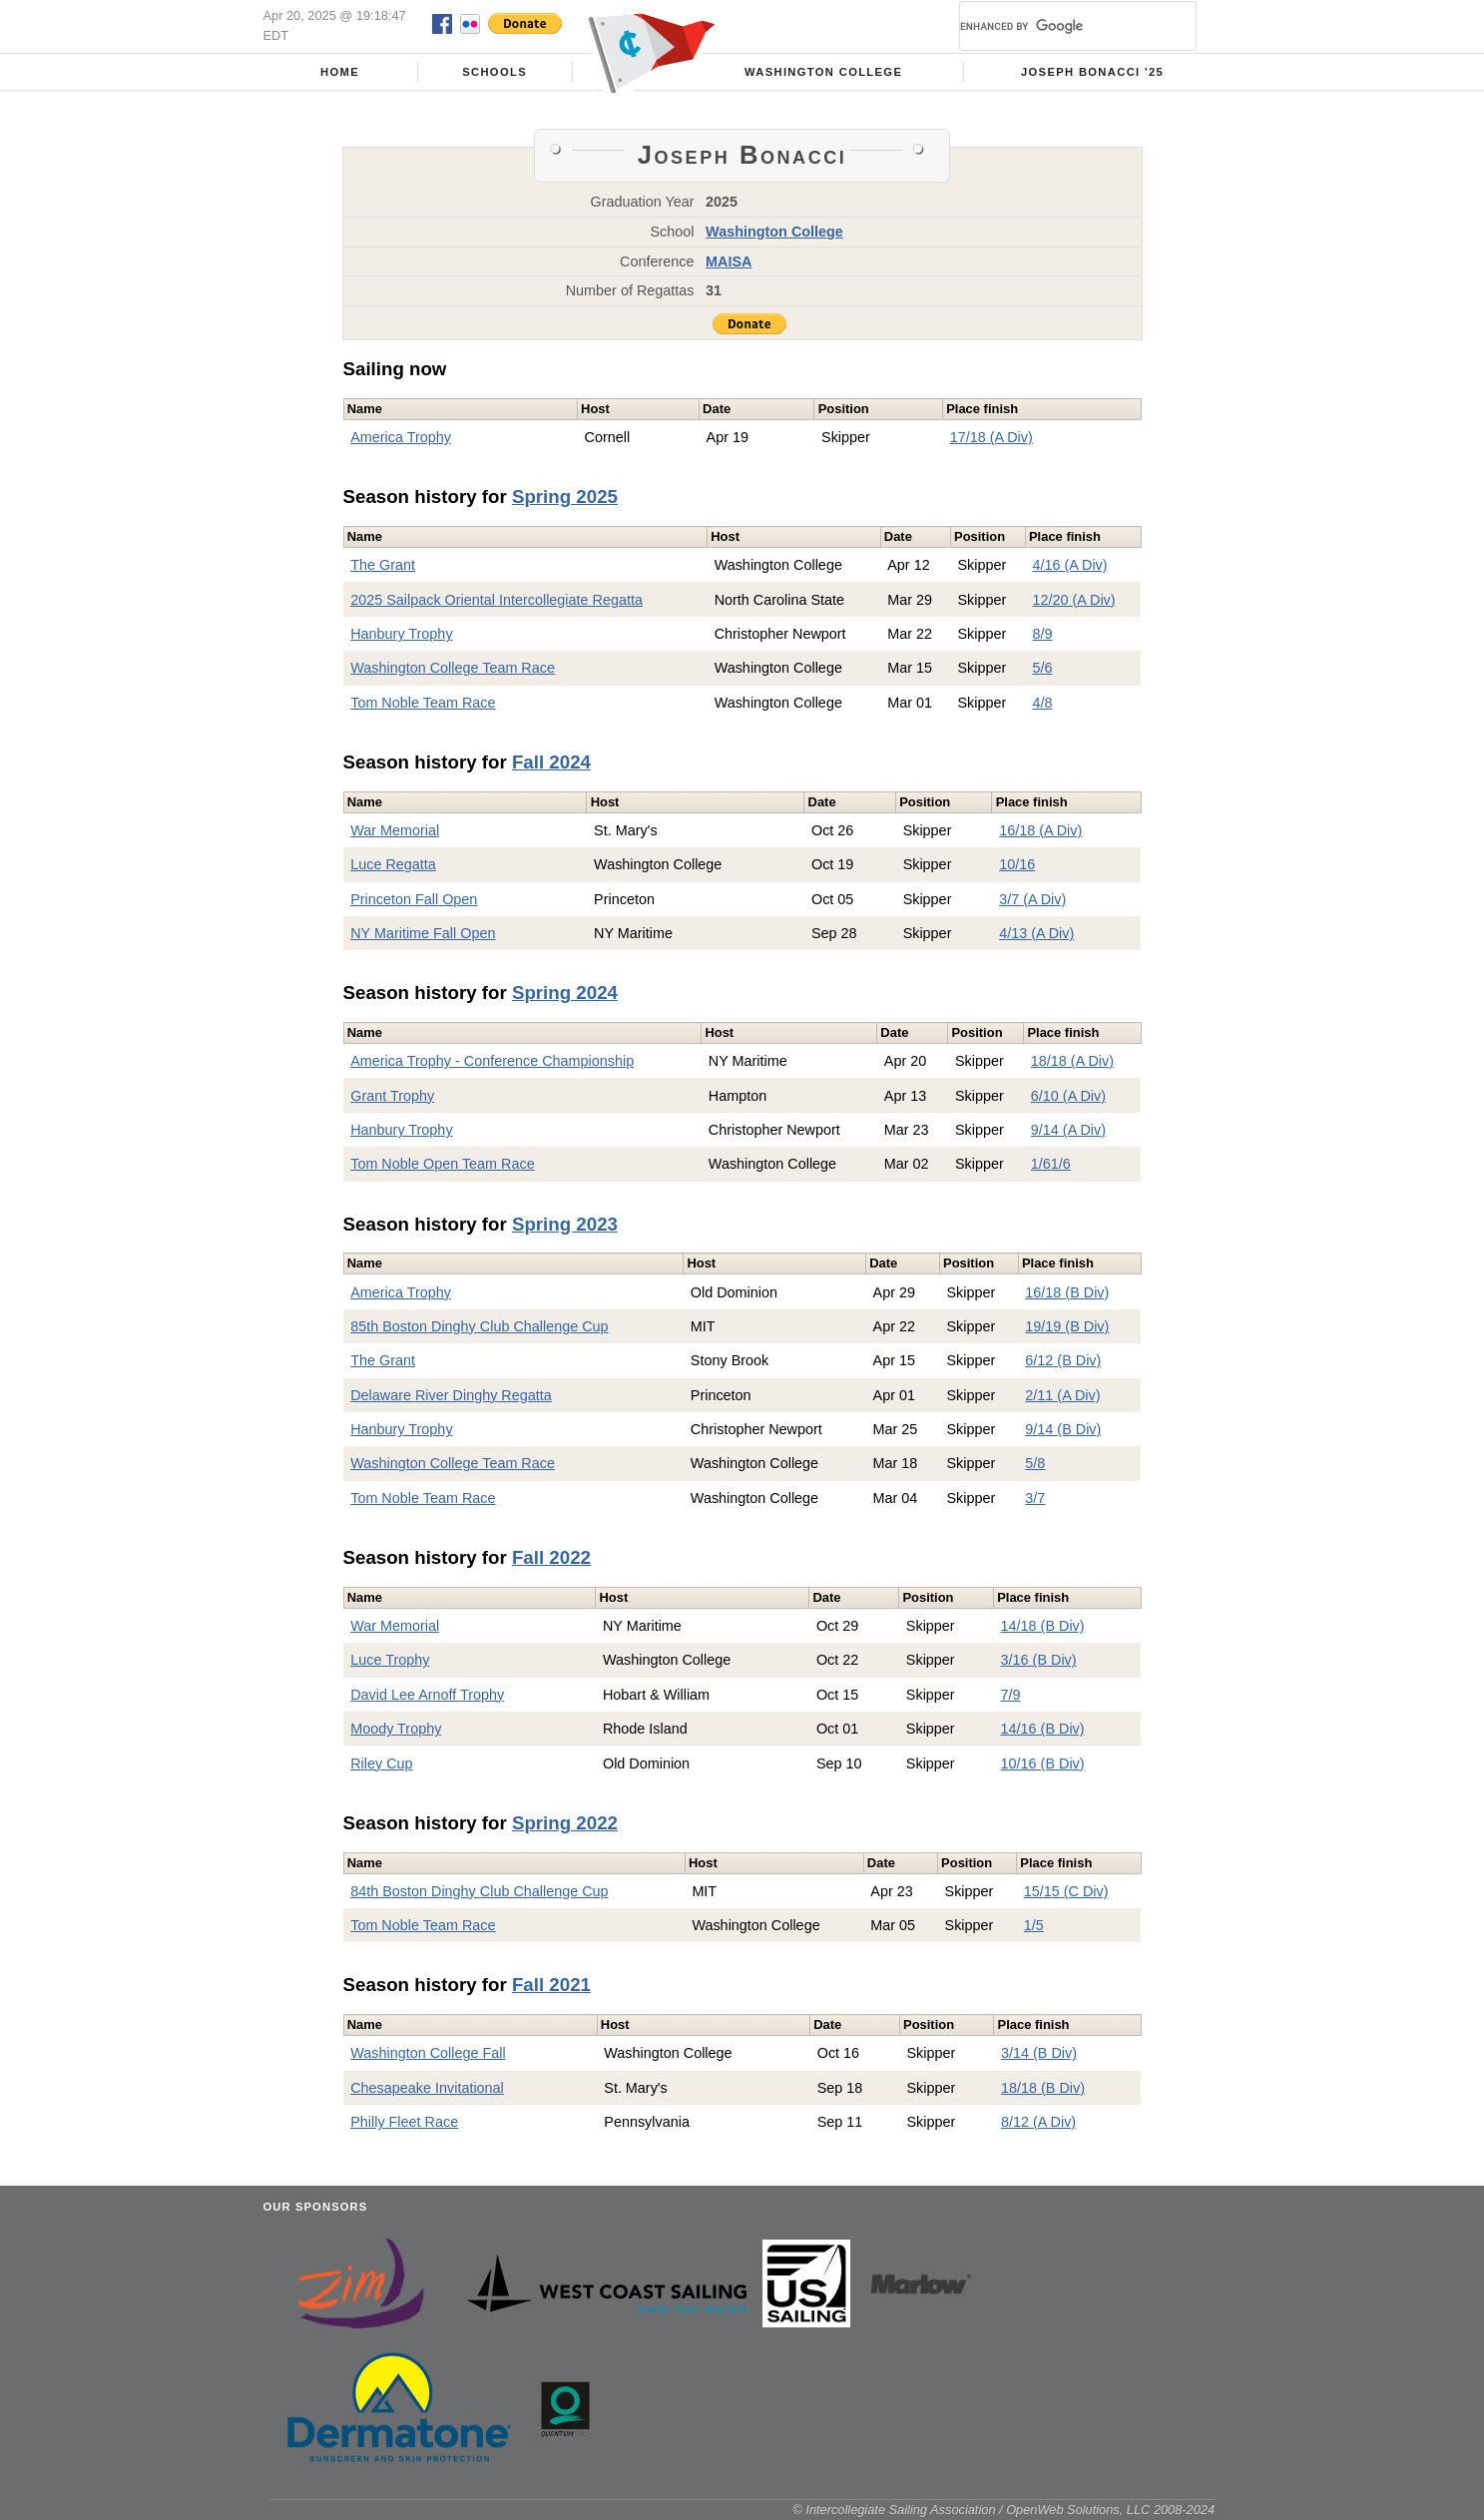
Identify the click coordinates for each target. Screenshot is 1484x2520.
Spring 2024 (565, 992)
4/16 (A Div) (1069, 565)
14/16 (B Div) (1043, 1729)
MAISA (728, 261)
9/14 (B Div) (1063, 1429)
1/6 (1041, 1164)
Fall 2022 (551, 1557)
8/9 (1042, 634)
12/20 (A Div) (1073, 600)
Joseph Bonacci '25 (1092, 72)
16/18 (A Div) (1040, 830)
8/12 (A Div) (1038, 2122)
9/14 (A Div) (1068, 1130)
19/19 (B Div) (1067, 1326)
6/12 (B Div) (1063, 1360)
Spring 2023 (565, 1224)
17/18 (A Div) (991, 437)
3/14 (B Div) (1039, 2053)
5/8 (1035, 1463)
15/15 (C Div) (1066, 1891)
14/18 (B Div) (1043, 1626)
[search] (1054, 26)
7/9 (1011, 1695)
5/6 (1042, 668)
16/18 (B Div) (1067, 1292)
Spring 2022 (565, 1822)
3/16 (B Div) (1039, 1660)
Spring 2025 (565, 496)
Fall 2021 (551, 1984)
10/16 (1017, 864)
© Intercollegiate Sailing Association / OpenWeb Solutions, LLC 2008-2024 (1003, 2509)
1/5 (1034, 1925)
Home (339, 72)
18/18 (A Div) (1072, 1061)
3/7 (1035, 1498)
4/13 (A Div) (1036, 933)
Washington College (823, 72)
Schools (494, 72)
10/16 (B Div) (1043, 1763)
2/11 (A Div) (1062, 1395)
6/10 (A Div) (1068, 1096)
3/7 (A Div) (1032, 899)
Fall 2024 (551, 762)
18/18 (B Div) (1043, 2088)
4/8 (1042, 703)
